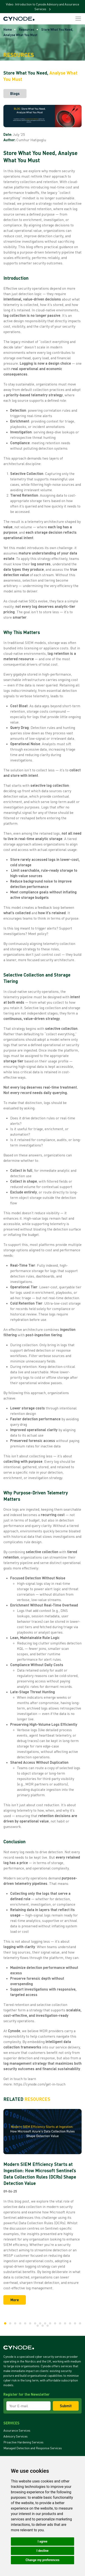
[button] (78, 18)
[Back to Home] (18, 18)
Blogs (15, 93)
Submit (66, 2406)
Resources (26, 29)
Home (7, 29)
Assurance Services (16, 2430)
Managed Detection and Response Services (32, 2448)
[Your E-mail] (28, 2405)
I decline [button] (42, 2551)
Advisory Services (15, 2436)
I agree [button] (42, 2541)
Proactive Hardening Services (23, 2442)
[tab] (5, 2323)
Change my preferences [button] (42, 2560)
